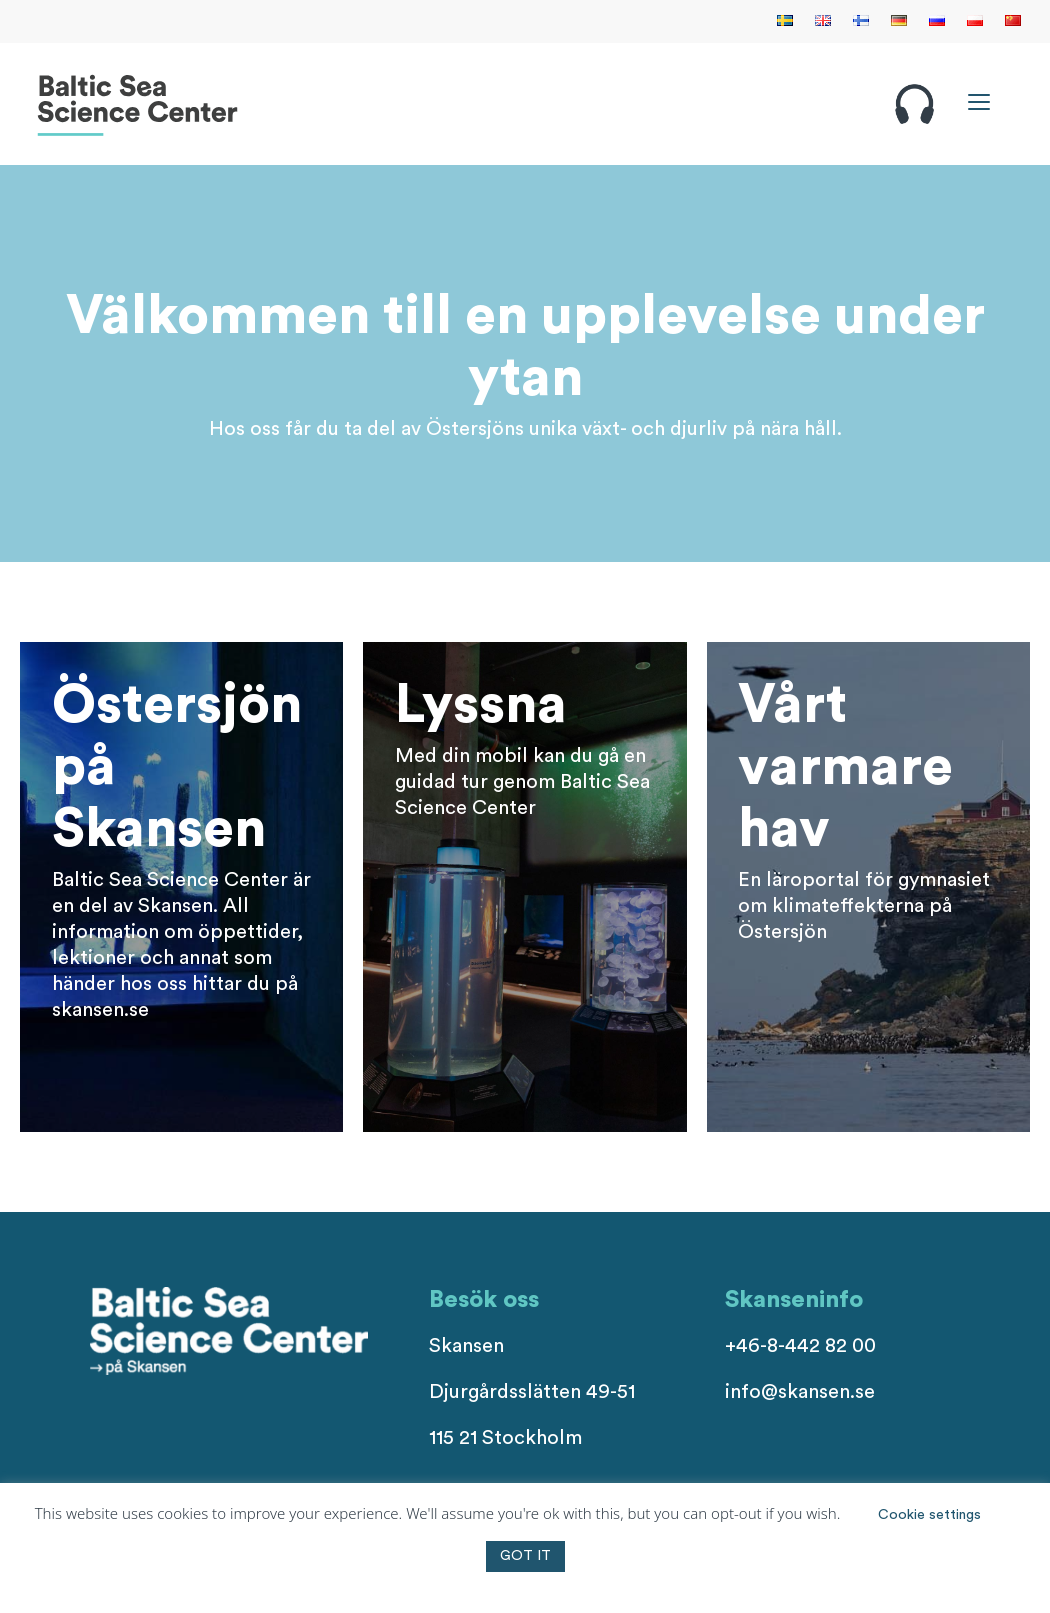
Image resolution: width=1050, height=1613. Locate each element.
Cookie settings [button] (929, 1515)
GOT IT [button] (525, 1556)
